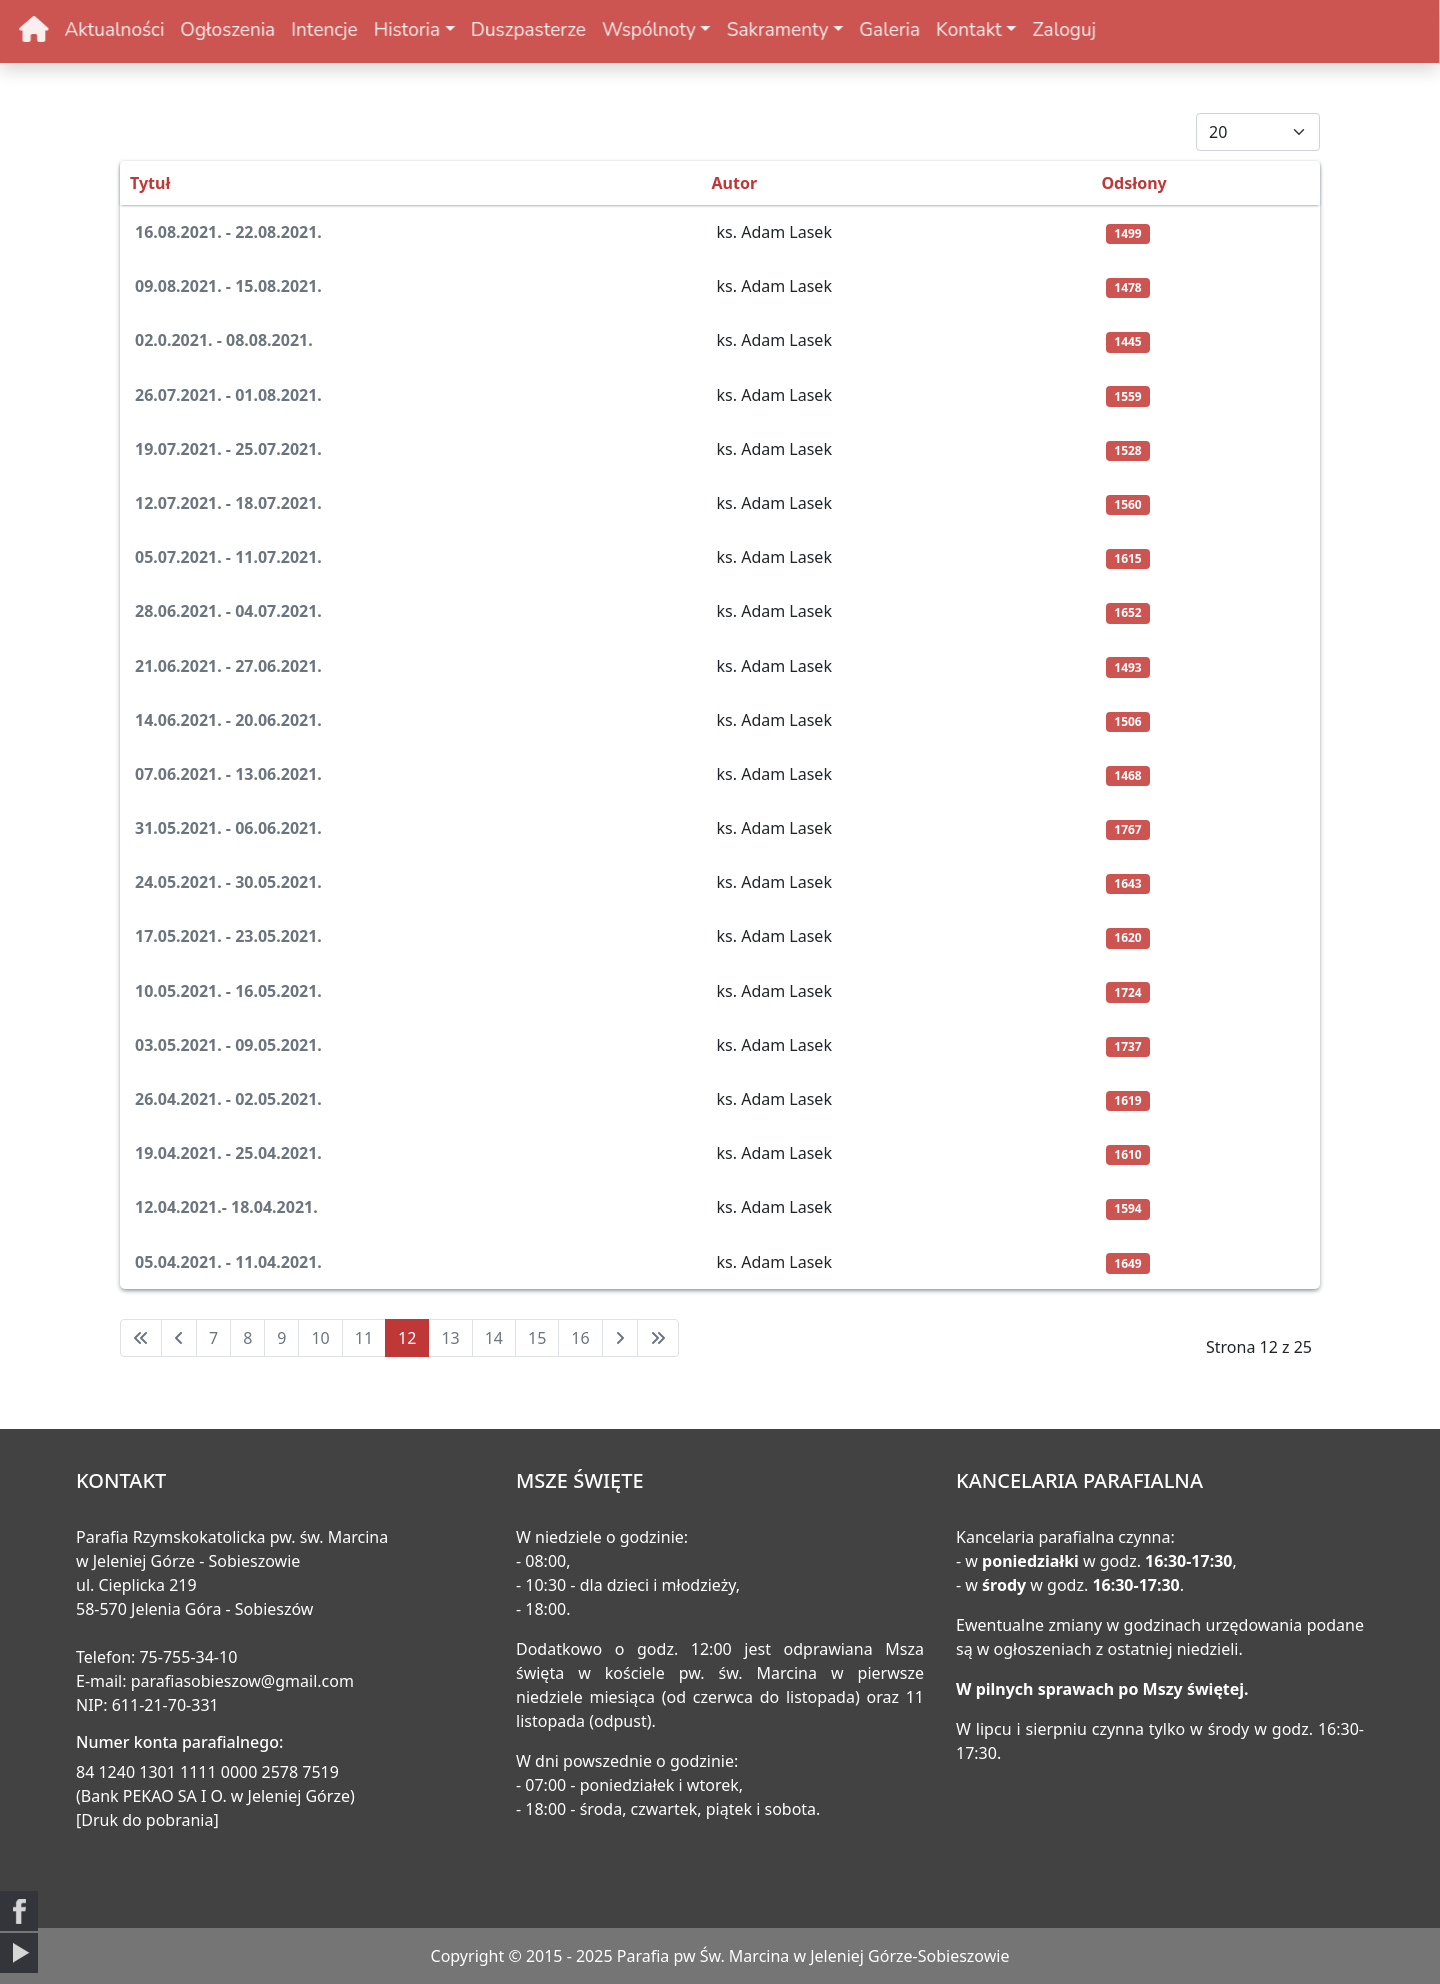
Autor (735, 183)
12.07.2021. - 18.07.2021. (228, 503)
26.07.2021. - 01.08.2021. (228, 395)
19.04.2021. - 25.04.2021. (228, 1153)
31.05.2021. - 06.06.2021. (228, 828)
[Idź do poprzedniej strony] (179, 1338)
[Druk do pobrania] (147, 1820)
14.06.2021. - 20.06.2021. (228, 720)
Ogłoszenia (164, 30)
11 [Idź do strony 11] (364, 1338)
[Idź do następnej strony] (620, 1338)
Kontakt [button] (906, 30)
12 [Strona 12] (407, 1338)
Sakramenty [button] (714, 30)
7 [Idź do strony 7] (213, 1338)
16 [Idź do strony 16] (580, 1338)
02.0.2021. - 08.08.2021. (224, 340)
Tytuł (150, 183)
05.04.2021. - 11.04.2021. (228, 1262)
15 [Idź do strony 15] (537, 1338)
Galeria (826, 30)
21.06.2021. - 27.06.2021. (228, 666)
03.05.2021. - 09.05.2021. (228, 1045)
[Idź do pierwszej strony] (141, 1338)
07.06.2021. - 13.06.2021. (228, 774)
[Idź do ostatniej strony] (658, 1338)
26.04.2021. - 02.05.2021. (228, 1099)
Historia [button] (343, 30)
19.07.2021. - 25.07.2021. (228, 449)
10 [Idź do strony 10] (320, 1338)
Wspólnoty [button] (586, 30)
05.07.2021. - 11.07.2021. (228, 557)
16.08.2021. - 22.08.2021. (228, 232)
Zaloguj (1000, 30)
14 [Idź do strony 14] (494, 1338)
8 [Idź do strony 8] (247, 1338)
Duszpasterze (465, 30)
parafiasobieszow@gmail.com (242, 1681)
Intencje (261, 30)
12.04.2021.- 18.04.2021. (226, 1207)
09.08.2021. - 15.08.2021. (228, 286)
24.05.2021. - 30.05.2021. (228, 882)
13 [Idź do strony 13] (450, 1338)
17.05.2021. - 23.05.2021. (228, 936)
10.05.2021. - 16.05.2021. (228, 991)
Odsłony (1133, 183)
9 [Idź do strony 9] (281, 1338)
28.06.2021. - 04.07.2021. (228, 611)
